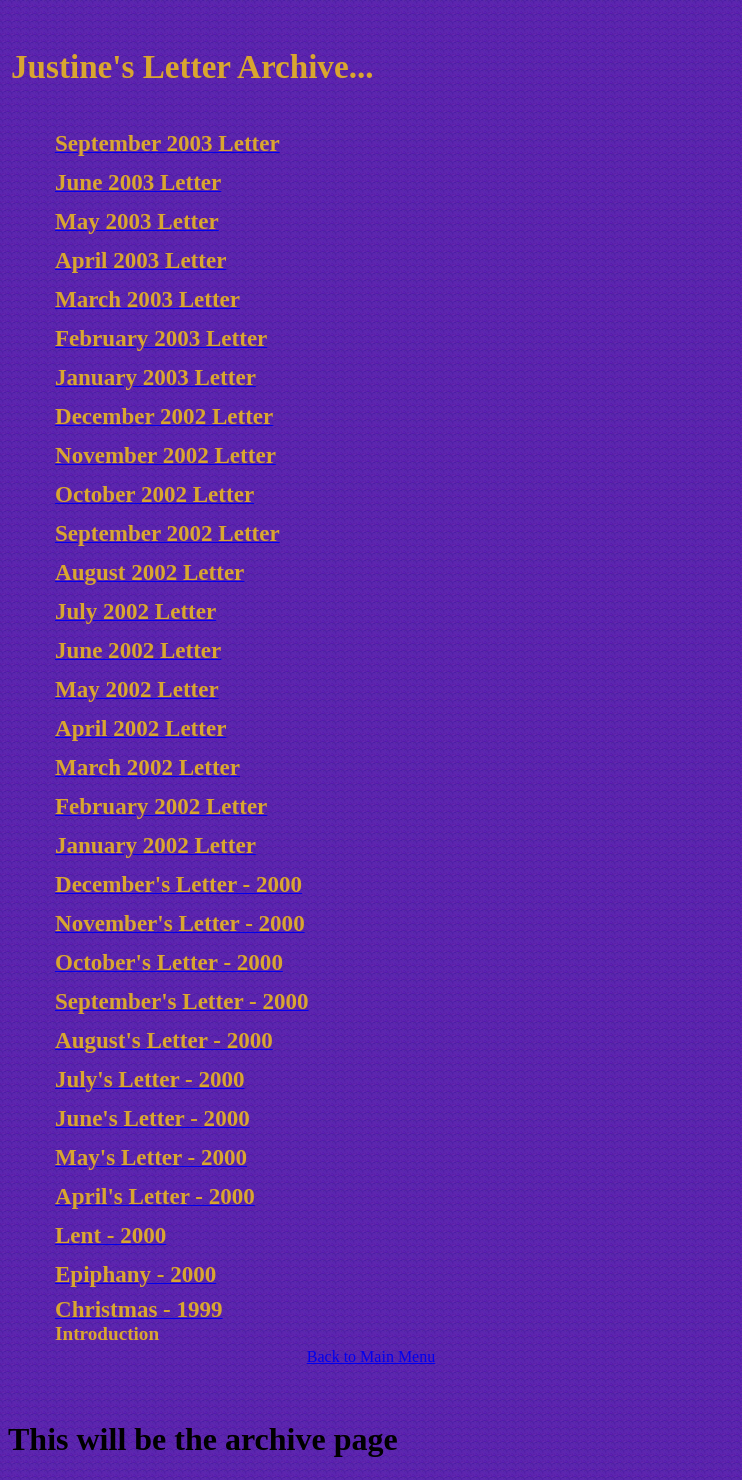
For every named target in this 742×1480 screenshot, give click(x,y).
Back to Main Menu (371, 1356)
